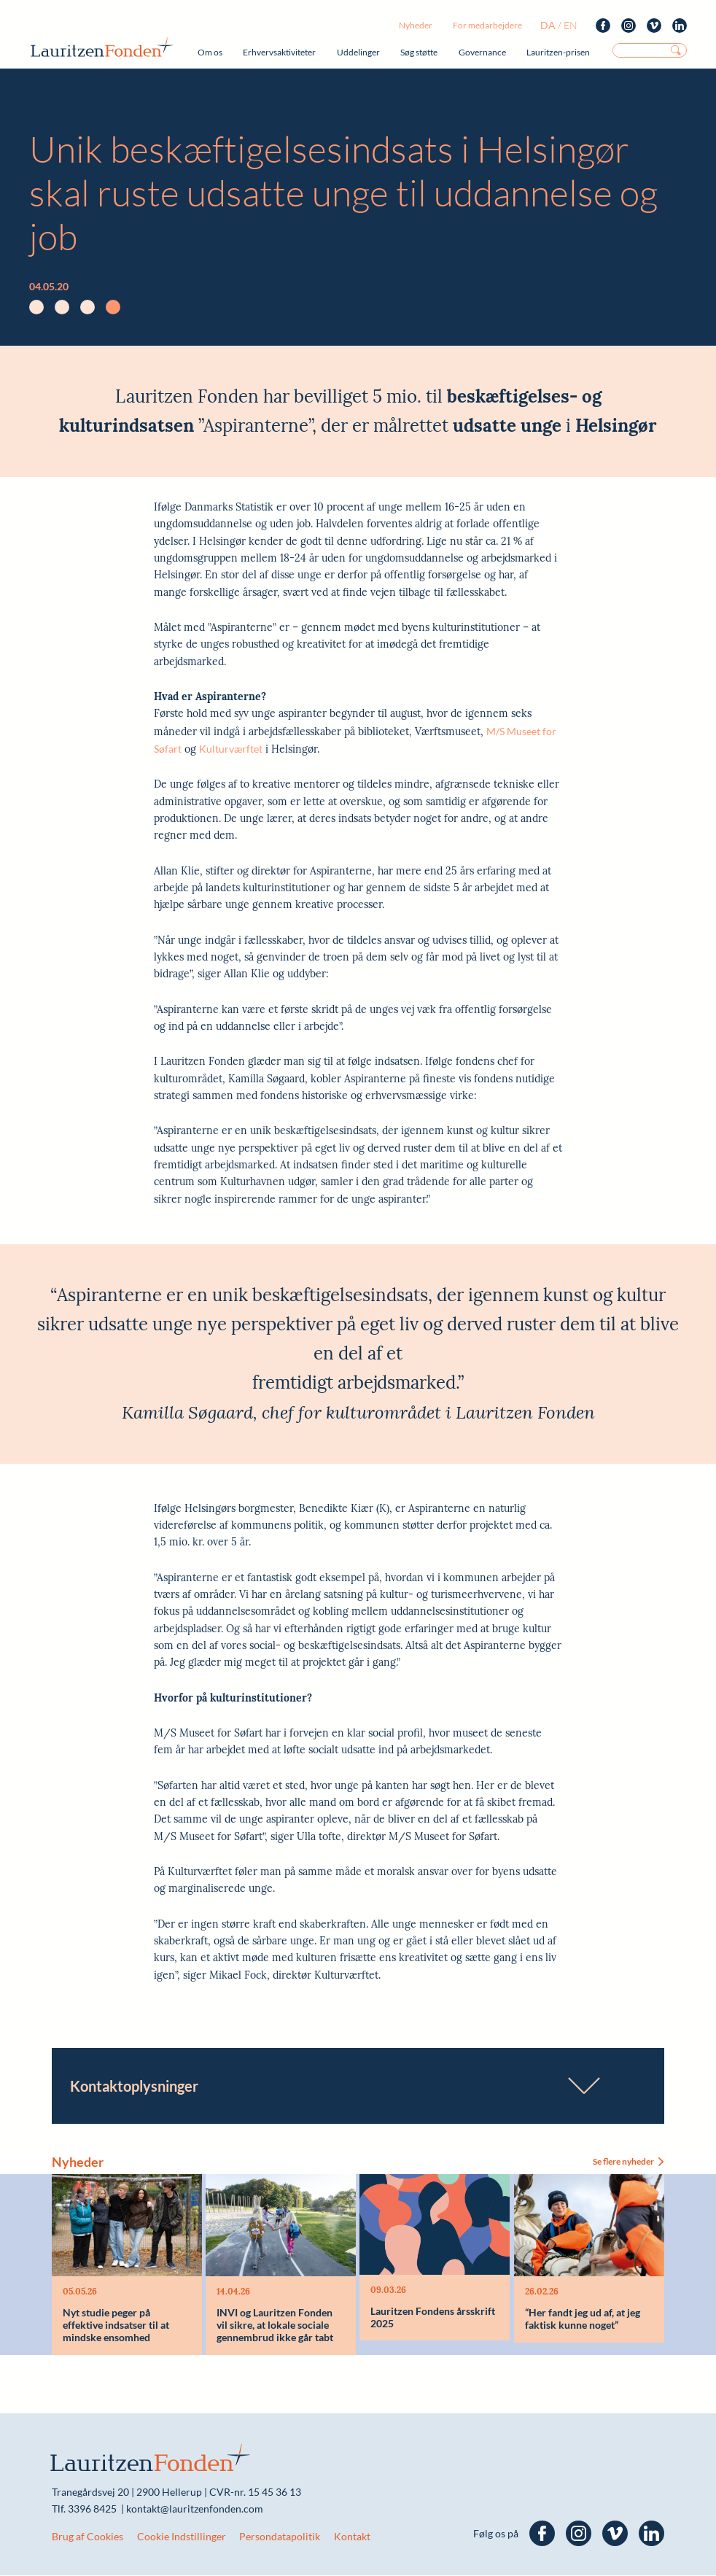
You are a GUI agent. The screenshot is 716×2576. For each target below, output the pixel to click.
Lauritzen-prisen (558, 52)
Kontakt (352, 2537)
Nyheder (415, 25)
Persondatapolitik (279, 2537)
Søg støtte (418, 52)
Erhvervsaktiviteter (279, 52)
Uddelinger (358, 52)
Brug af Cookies (87, 2537)
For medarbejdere (487, 25)
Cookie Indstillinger (181, 2537)
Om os (210, 52)
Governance (482, 52)
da (548, 25)
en (570, 25)
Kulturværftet (230, 748)
